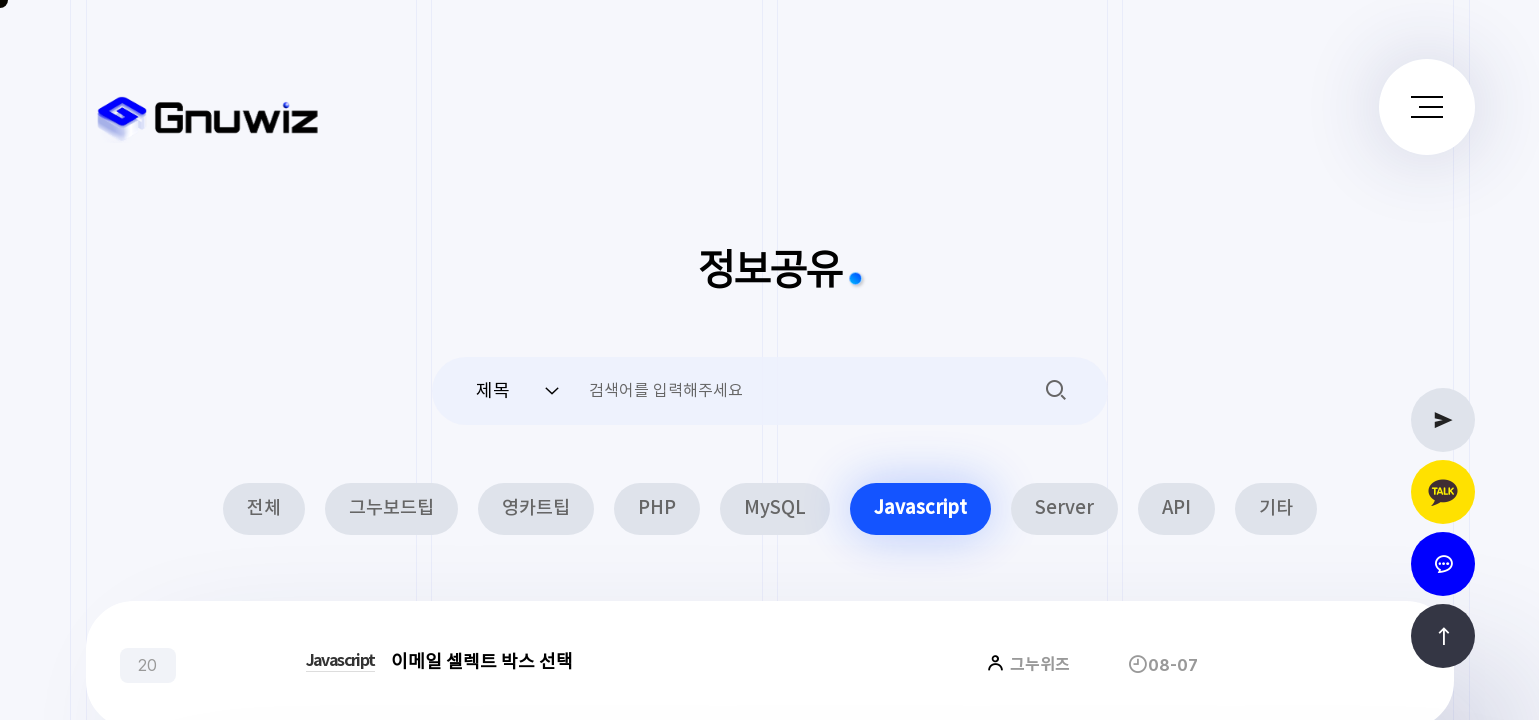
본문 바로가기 (0, 0)
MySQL (775, 508)
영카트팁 (536, 508)
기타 (1276, 508)
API (1176, 508)
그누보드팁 (391, 508)
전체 (264, 508)
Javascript (920, 508)
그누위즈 (1038, 665)
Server (1064, 508)
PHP (657, 508)
